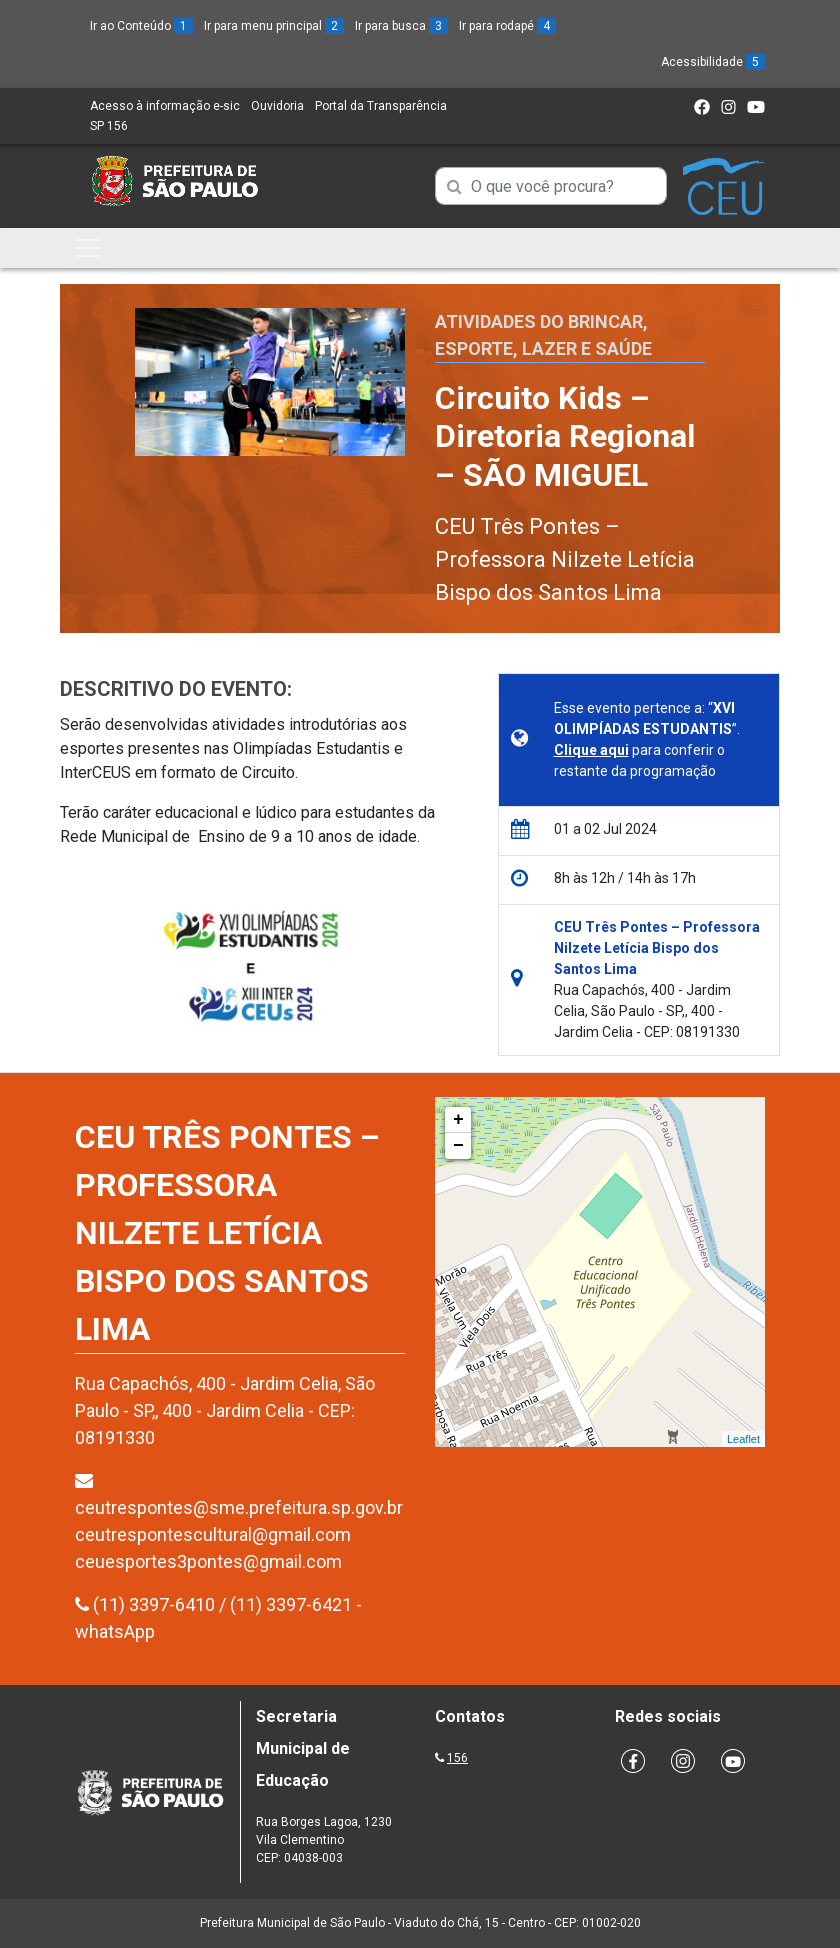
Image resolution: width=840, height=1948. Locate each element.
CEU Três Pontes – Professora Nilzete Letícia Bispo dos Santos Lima (565, 559)
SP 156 (109, 126)
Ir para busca (401, 26)
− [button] (458, 1146)
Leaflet (743, 1439)
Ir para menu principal (274, 26)
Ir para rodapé (507, 26)
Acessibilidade (713, 62)
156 (457, 1758)
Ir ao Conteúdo (141, 26)
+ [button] (458, 1120)
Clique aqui (591, 750)
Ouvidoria (277, 106)
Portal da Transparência (381, 106)
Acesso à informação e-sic (165, 106)
